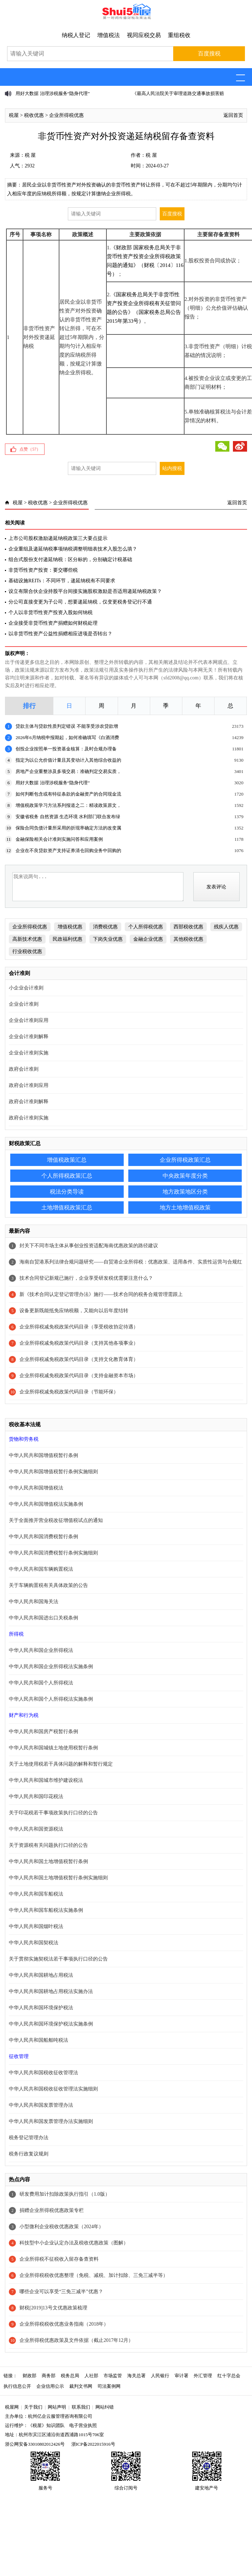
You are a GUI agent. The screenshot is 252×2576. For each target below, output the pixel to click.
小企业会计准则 (26, 987)
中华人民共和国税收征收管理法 (43, 2072)
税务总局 (70, 2375)
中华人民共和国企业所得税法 (41, 1650)
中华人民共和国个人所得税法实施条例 (51, 1699)
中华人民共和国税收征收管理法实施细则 (53, 2089)
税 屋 (30, 155)
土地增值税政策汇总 (66, 1207)
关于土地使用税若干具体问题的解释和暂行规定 (61, 1764)
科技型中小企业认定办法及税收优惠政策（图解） (73, 2242)
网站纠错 (104, 2407)
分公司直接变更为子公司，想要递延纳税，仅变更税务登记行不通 (80, 602)
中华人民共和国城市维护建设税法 (46, 1780)
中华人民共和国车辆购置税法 (41, 1569)
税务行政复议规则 (28, 2153)
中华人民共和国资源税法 (36, 1829)
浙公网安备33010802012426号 (35, 2444)
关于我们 (33, 2407)
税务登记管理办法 (28, 2137)
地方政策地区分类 (185, 1192)
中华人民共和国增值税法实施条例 (46, 1504)
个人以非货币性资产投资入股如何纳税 (50, 612)
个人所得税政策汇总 (66, 1176)
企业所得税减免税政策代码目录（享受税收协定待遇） (78, 1326)
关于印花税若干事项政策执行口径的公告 (53, 1812)
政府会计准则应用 (28, 1085)
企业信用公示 (50, 2386)
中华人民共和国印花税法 (36, 1796)
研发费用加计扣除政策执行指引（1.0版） (64, 2194)
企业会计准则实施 (28, 1052)
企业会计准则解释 (28, 1036)
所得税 (16, 1634)
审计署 (181, 2375)
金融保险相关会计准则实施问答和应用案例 (59, 839)
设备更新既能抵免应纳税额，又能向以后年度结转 (73, 1310)
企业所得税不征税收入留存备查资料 (59, 2259)
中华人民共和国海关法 (33, 1601)
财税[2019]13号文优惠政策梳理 (53, 2307)
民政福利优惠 (67, 939)
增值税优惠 (70, 926)
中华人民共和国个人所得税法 (41, 1682)
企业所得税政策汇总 (185, 1160)
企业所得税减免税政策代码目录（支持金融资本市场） (78, 1375)
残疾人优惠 (226, 926)
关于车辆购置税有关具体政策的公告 (48, 1585)
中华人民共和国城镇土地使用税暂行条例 (53, 1747)
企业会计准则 (24, 1004)
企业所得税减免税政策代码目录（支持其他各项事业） (78, 1343)
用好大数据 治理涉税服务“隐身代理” (53, 93)
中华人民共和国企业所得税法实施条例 (51, 1666)
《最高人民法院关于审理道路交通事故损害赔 (178, 93)
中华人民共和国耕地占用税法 (41, 1975)
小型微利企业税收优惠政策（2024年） (61, 2226)
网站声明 (57, 2407)
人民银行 (160, 2375)
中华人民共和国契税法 (33, 1942)
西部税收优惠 (188, 926)
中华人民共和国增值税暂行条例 (43, 1455)
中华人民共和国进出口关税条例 (43, 1617)
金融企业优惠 (148, 939)
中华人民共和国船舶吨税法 (38, 2040)
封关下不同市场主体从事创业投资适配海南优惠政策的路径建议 (88, 1245)
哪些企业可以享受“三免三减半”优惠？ (61, 2291)
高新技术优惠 (27, 939)
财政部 (29, 2375)
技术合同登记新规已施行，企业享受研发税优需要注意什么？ (86, 1278)
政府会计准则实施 (28, 1117)
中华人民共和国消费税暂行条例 (43, 1536)
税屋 (14, 115)
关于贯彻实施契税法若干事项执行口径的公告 (58, 1959)
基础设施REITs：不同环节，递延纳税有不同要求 (61, 580)
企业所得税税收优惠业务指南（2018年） (64, 2324)
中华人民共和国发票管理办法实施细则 (51, 2121)
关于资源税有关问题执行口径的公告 (48, 1845)
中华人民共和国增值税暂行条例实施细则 (53, 1471)
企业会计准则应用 (28, 1020)
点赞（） (30, 449)
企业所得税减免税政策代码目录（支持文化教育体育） (78, 1359)
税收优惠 (34, 115)
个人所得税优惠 (145, 926)
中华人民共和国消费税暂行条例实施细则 (53, 1552)
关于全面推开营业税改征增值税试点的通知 (56, 1520)
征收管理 (19, 2056)
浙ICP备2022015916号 (93, 2444)
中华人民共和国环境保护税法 (41, 2007)
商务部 (48, 2375)
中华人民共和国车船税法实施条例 (46, 1910)
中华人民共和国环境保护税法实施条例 (51, 2024)
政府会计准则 (24, 1069)
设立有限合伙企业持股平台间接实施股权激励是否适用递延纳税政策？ (85, 591)
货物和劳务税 (24, 1439)
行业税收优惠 (27, 951)
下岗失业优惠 (108, 939)
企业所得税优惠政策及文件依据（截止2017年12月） (76, 2340)
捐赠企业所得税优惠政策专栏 (51, 2210)
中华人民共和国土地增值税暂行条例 (48, 1861)
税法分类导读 (67, 1192)
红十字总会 (228, 2375)
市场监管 (113, 2375)
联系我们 (81, 2407)
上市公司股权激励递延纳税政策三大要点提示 (57, 538)
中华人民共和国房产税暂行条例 (43, 1731)
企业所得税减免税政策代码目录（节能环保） (68, 1391)
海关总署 (136, 2375)
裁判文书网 (80, 2386)
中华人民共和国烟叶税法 (36, 1926)
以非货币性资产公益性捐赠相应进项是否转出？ (60, 633)
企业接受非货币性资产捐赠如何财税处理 (53, 623)
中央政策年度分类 (185, 1176)
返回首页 (233, 115)
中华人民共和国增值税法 (36, 1488)
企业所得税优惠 (66, 115)
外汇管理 (203, 2375)
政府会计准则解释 (28, 1101)
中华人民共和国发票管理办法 (41, 2105)
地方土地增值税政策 (185, 1207)
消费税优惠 (105, 926)
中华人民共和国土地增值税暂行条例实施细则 (58, 1877)
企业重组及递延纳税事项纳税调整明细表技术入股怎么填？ (72, 549)
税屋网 (12, 2407)
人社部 (91, 2375)
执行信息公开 (17, 2386)
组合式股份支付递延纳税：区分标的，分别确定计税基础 (70, 559)
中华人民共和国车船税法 (36, 1894)
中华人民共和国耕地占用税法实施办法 (51, 1991)
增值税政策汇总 (67, 1160)
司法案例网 (109, 2386)
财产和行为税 (24, 1715)
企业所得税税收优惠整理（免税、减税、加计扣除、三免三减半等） (93, 2275)
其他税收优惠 (188, 939)
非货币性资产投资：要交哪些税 (43, 570)
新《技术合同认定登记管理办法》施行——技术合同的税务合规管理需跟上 (101, 1294)
